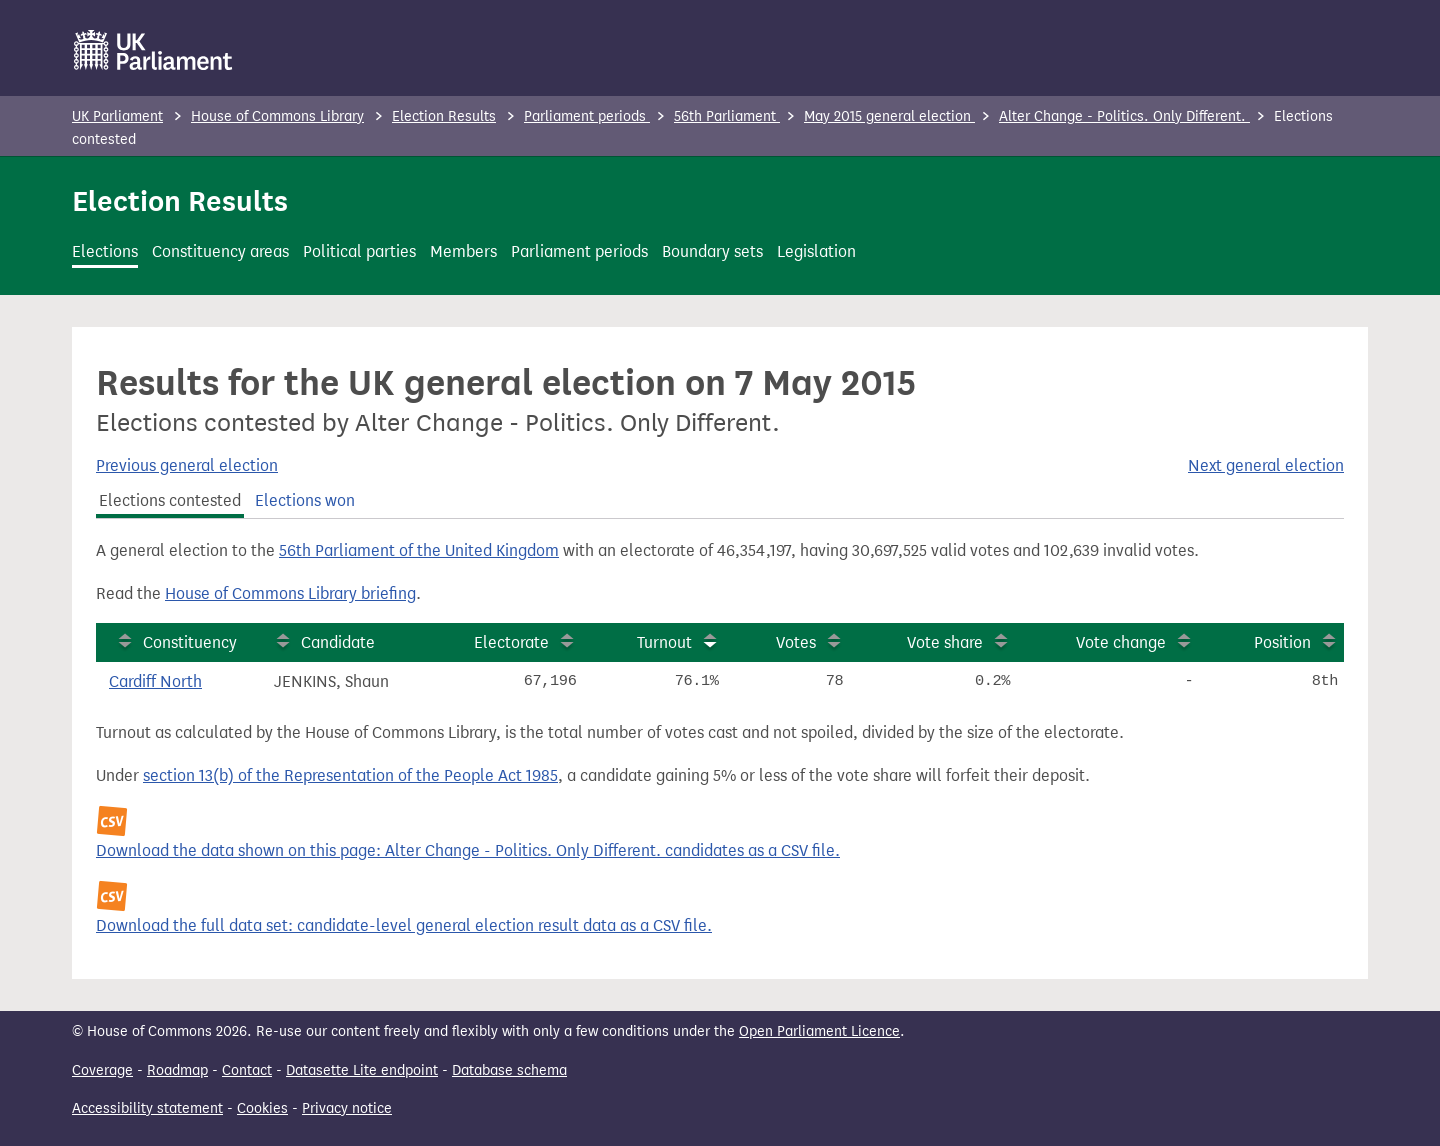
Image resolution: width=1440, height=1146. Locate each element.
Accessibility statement (147, 1108)
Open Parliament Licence (819, 1031)
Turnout (664, 642)
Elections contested (170, 500)
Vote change (1121, 642)
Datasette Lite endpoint (362, 1070)
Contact (247, 1070)
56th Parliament (727, 116)
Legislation (816, 251)
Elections (105, 251)
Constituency (190, 642)
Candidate (338, 642)
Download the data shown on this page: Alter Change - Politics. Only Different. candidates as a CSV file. (468, 850)
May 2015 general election (889, 116)
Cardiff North (155, 681)
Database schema (509, 1070)
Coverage (102, 1070)
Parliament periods (587, 116)
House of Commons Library (277, 116)
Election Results (444, 116)
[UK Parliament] (153, 50)
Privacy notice (347, 1108)
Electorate (511, 642)
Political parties (359, 251)
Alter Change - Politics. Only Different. (1124, 116)
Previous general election (187, 465)
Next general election (1266, 465)
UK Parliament (117, 116)
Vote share (945, 642)
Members (463, 251)
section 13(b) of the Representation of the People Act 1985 (350, 775)
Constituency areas (220, 251)
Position (1282, 642)
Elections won (305, 500)
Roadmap (177, 1070)
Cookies (262, 1108)
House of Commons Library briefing (290, 593)
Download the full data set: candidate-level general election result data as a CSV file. (404, 925)
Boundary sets (712, 251)
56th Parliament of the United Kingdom (419, 550)
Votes (796, 642)
